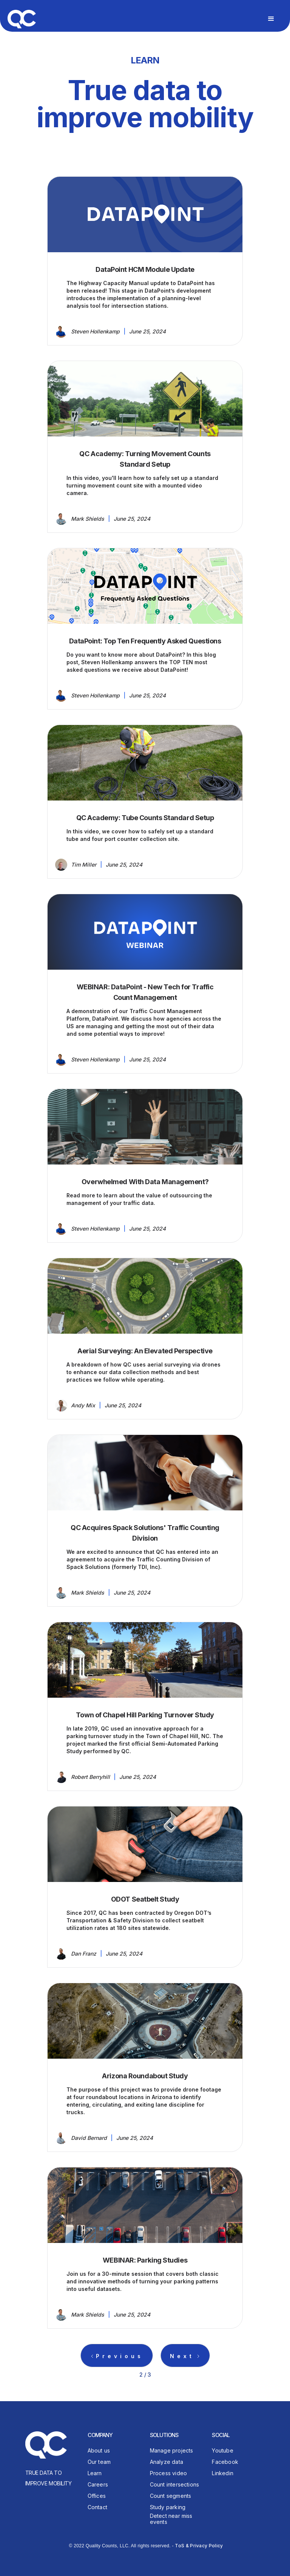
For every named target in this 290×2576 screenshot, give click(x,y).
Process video (168, 2473)
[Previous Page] (116, 2355)
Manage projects (171, 2450)
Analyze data (166, 2462)
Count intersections (174, 2484)
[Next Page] (185, 2355)
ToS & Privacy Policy (199, 2545)
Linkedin (222, 2473)
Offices (97, 2496)
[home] (22, 18)
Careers (98, 2484)
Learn (95, 2473)
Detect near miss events (171, 2519)
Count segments (170, 2496)
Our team (99, 2462)
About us (99, 2450)
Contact (97, 2507)
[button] (271, 19)
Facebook (225, 2462)
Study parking (168, 2507)
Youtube (222, 2450)
